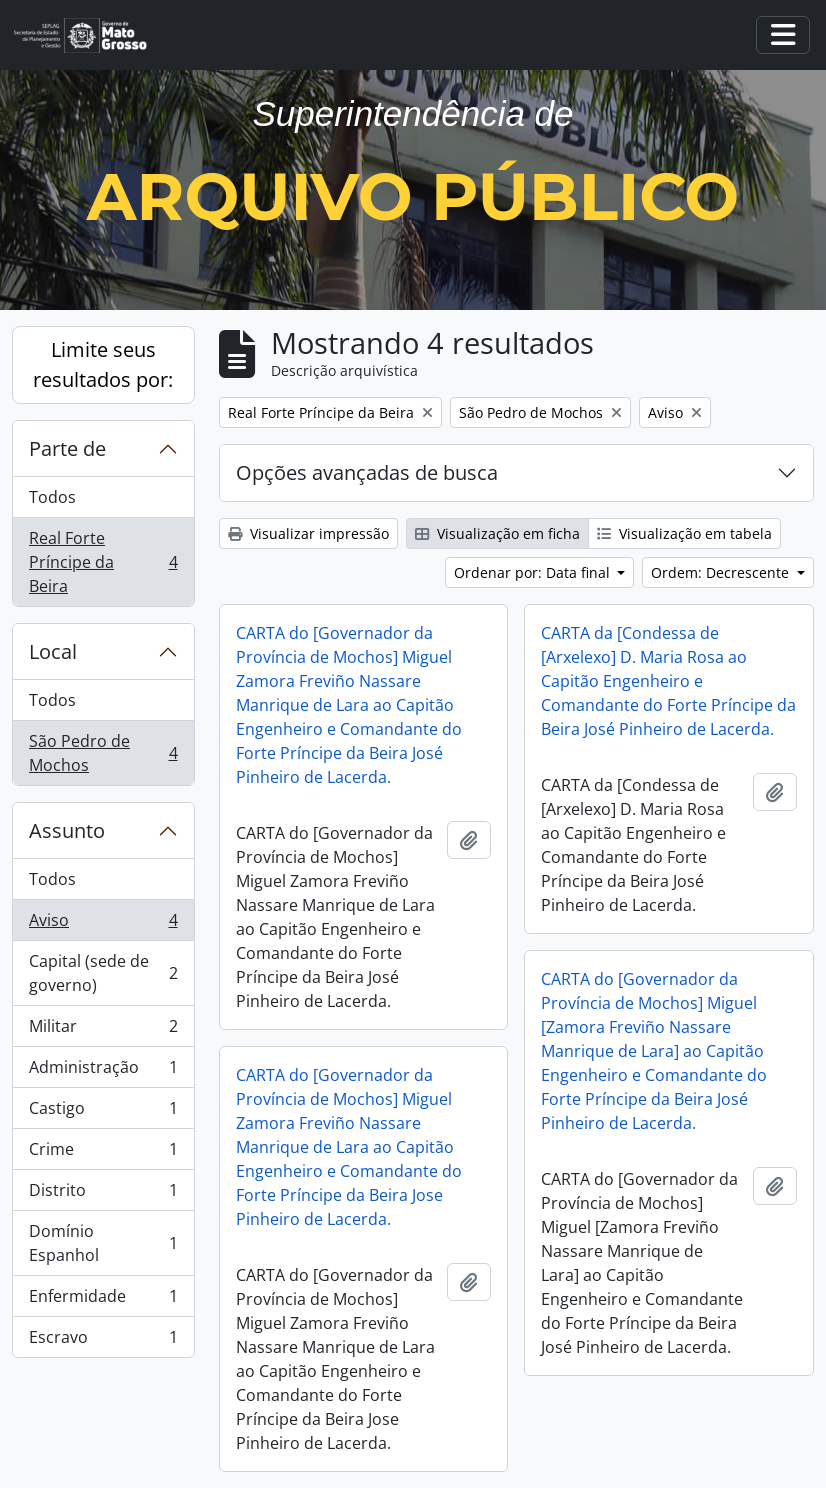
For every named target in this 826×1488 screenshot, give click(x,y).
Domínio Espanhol (103, 1243)
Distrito (103, 1194)
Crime (103, 1153)
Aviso (103, 924)
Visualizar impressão (308, 533)
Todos (52, 497)
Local (53, 651)
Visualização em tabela (684, 533)
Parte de (67, 448)
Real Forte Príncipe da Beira (103, 562)
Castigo (103, 1112)
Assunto (67, 830)
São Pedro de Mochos (103, 753)
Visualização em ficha (497, 533)
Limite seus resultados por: (103, 364)
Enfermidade (103, 1300)
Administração (103, 1071)
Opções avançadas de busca (367, 472)
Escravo (103, 1341)
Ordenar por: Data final (534, 572)
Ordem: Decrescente (722, 572)
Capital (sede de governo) (103, 973)
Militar (103, 1030)
